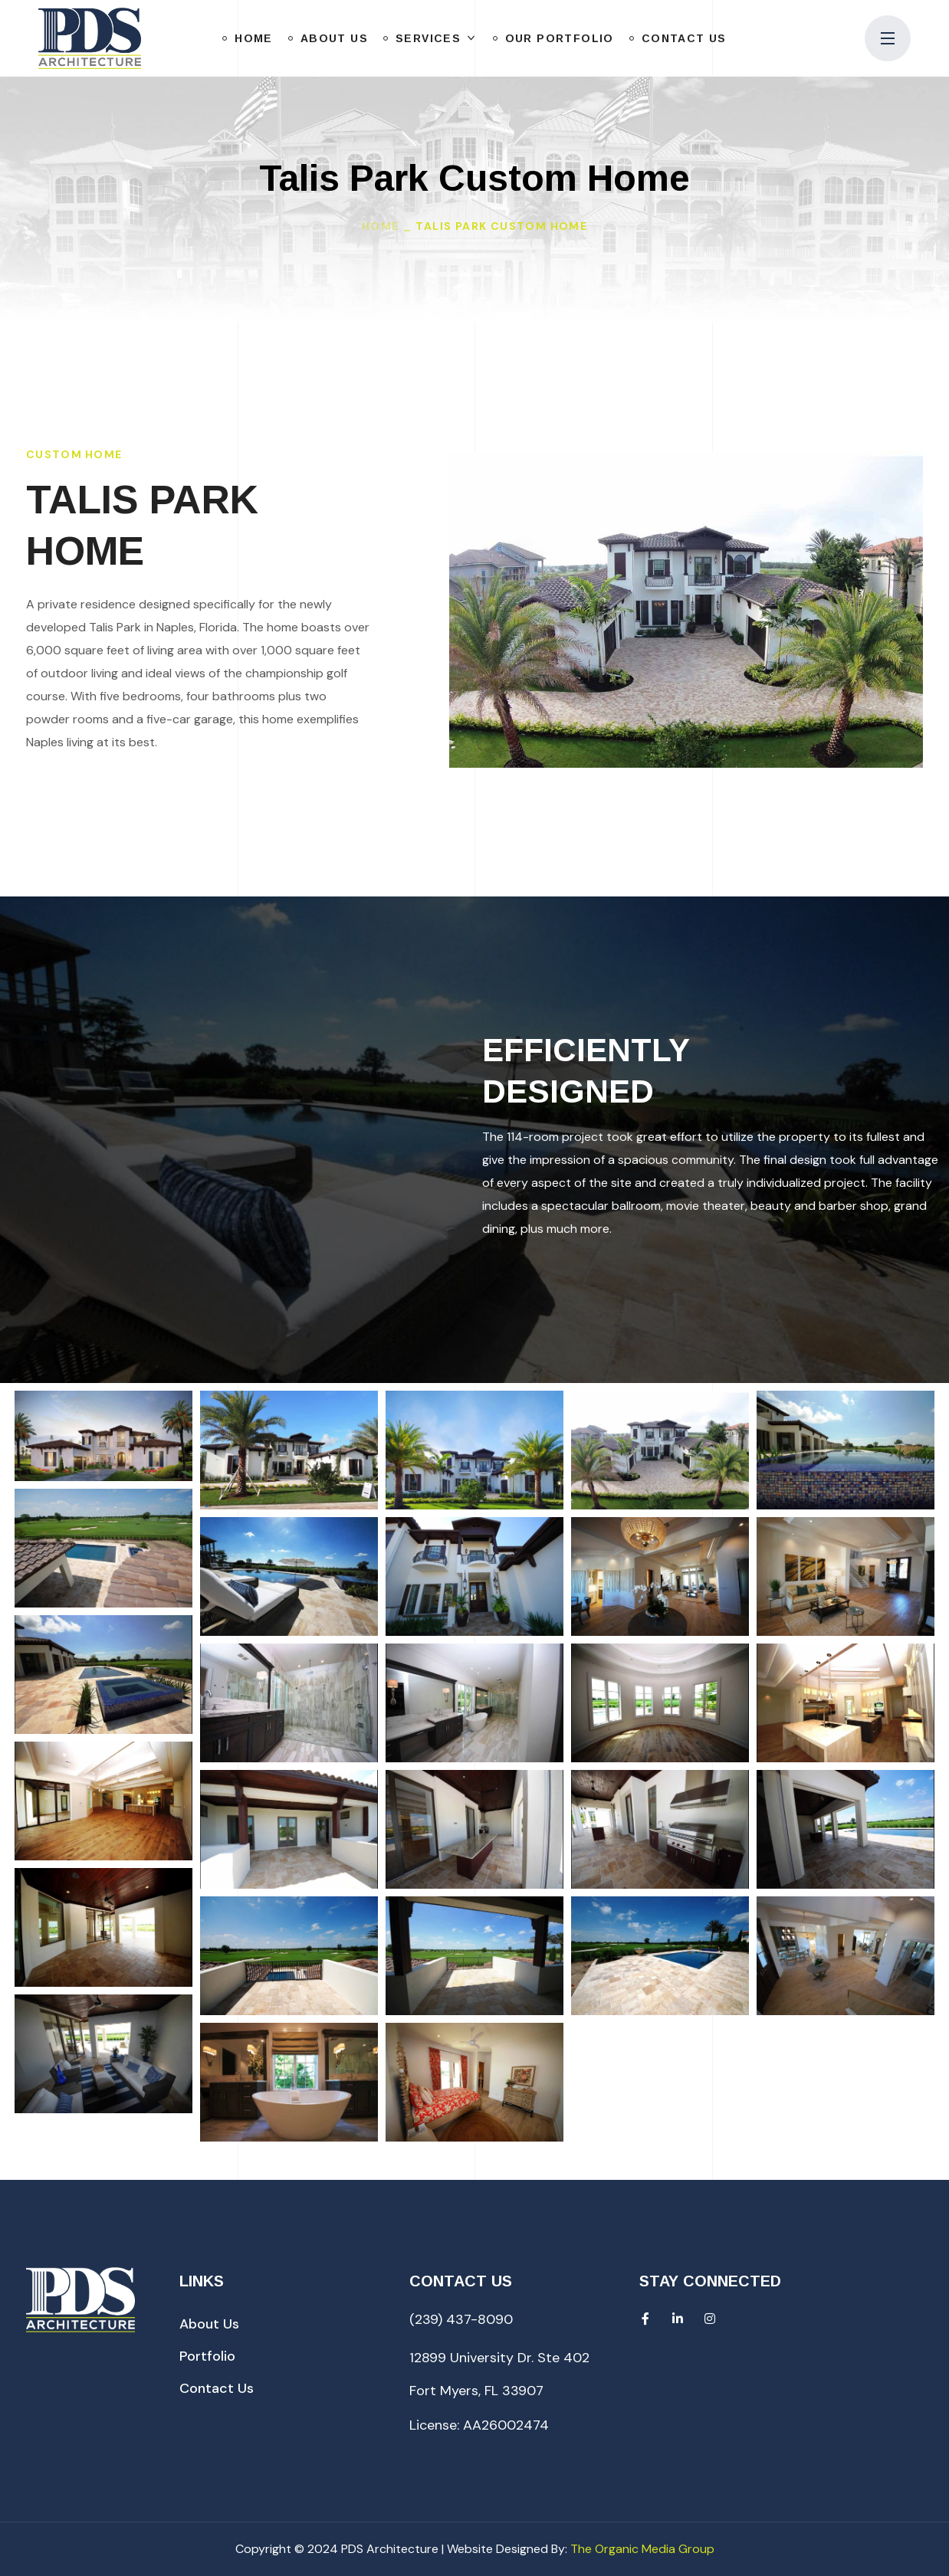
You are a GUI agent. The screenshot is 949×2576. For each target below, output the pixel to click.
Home (380, 226)
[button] (209, 2323)
